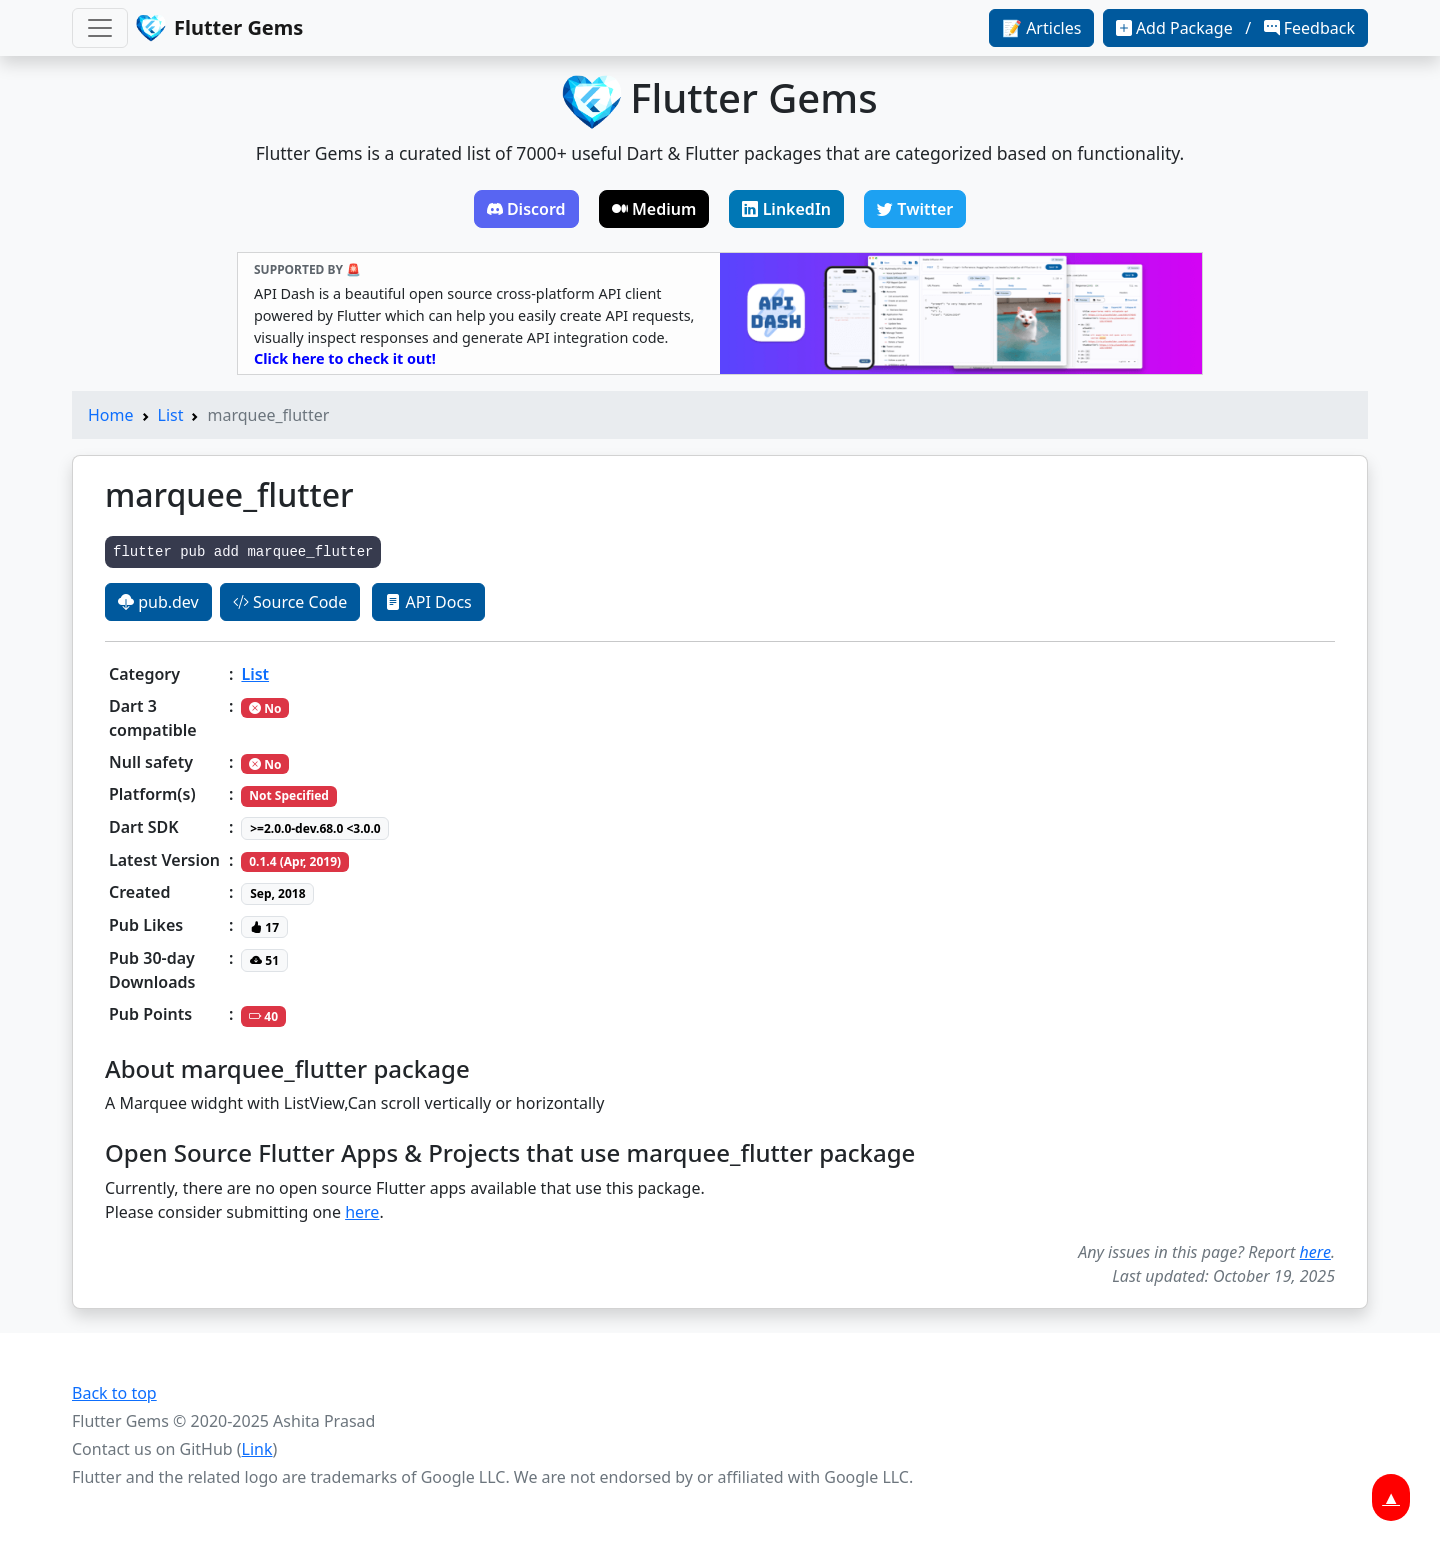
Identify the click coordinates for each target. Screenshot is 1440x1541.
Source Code (290, 602)
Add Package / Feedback (1235, 28)
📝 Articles (1041, 28)
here (362, 1212)
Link (257, 1449)
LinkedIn (786, 209)
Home (111, 415)
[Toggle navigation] (100, 28)
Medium (654, 209)
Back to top (114, 1393)
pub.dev (158, 602)
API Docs (428, 602)
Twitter (915, 209)
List (171, 415)
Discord (526, 209)
